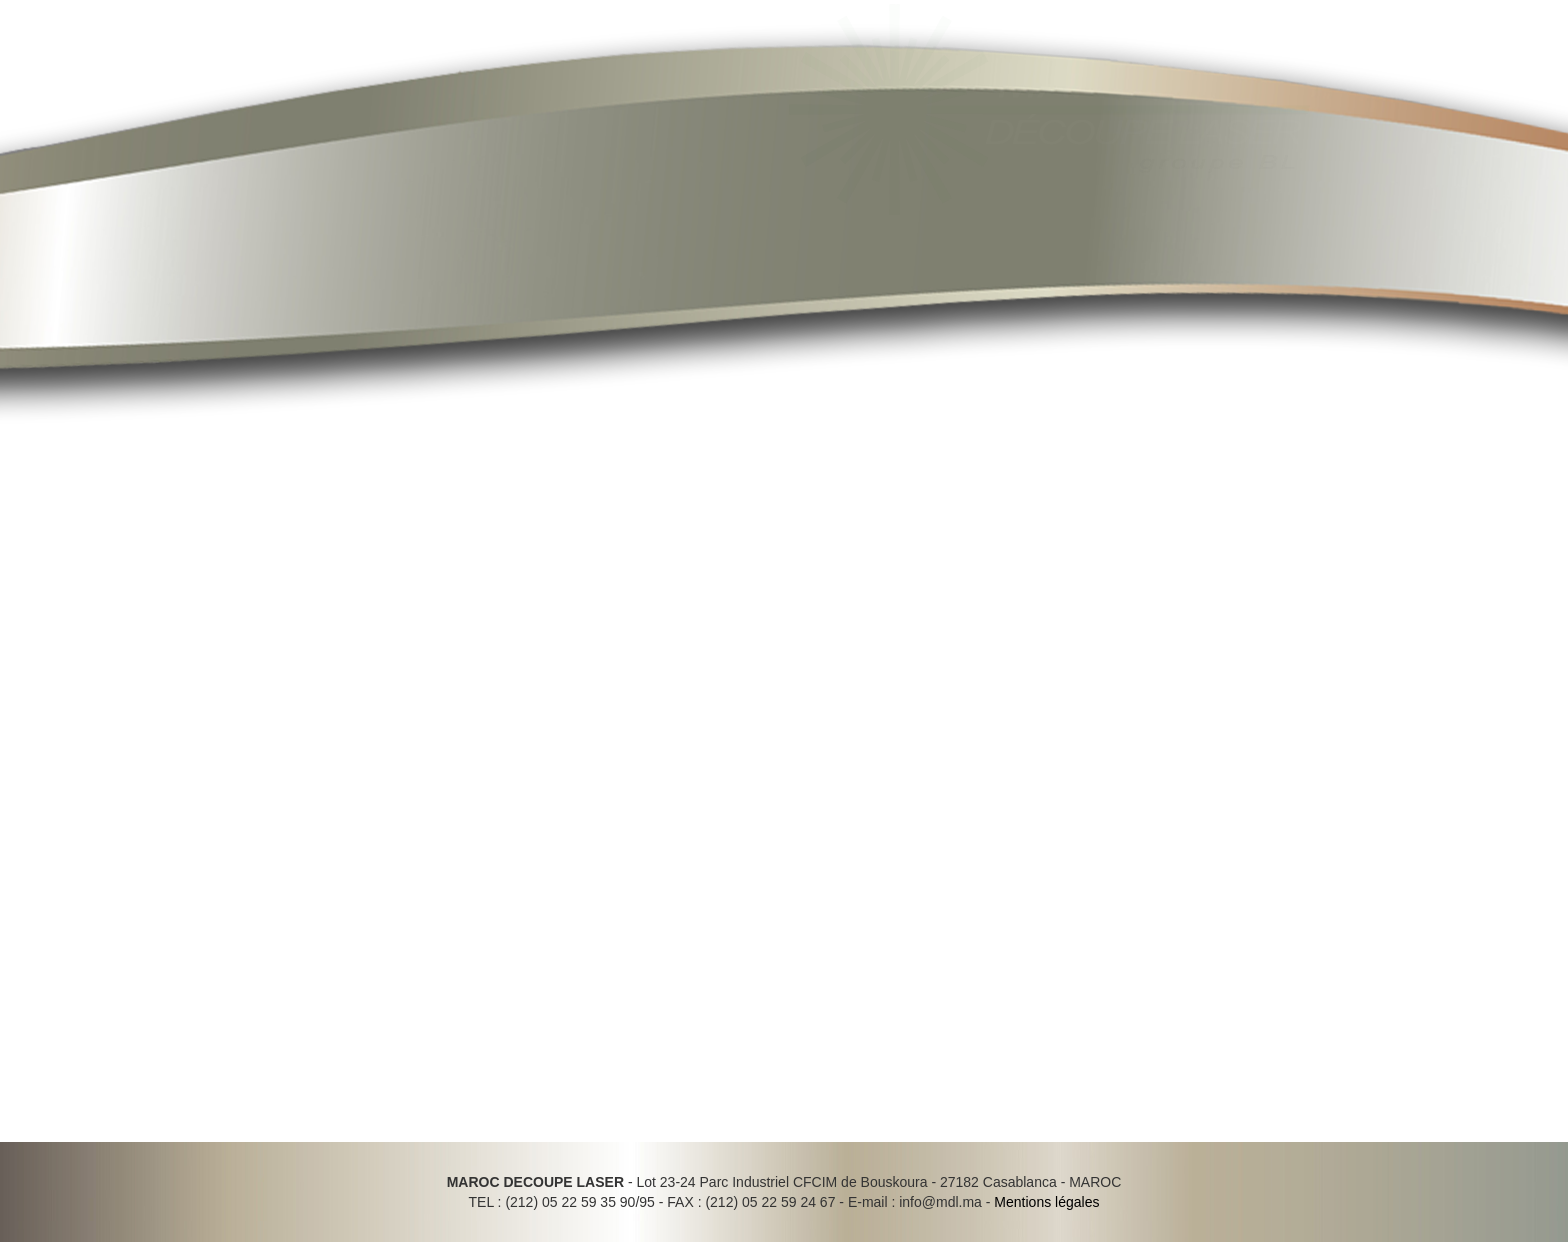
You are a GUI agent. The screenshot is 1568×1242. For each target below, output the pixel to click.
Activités (675, 242)
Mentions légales (1046, 1202)
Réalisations (942, 242)
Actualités (568, 242)
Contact (1184, 242)
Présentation (445, 242)
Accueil (334, 242)
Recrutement (1071, 242)
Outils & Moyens (801, 242)
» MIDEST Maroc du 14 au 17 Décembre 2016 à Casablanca (1219, 509)
